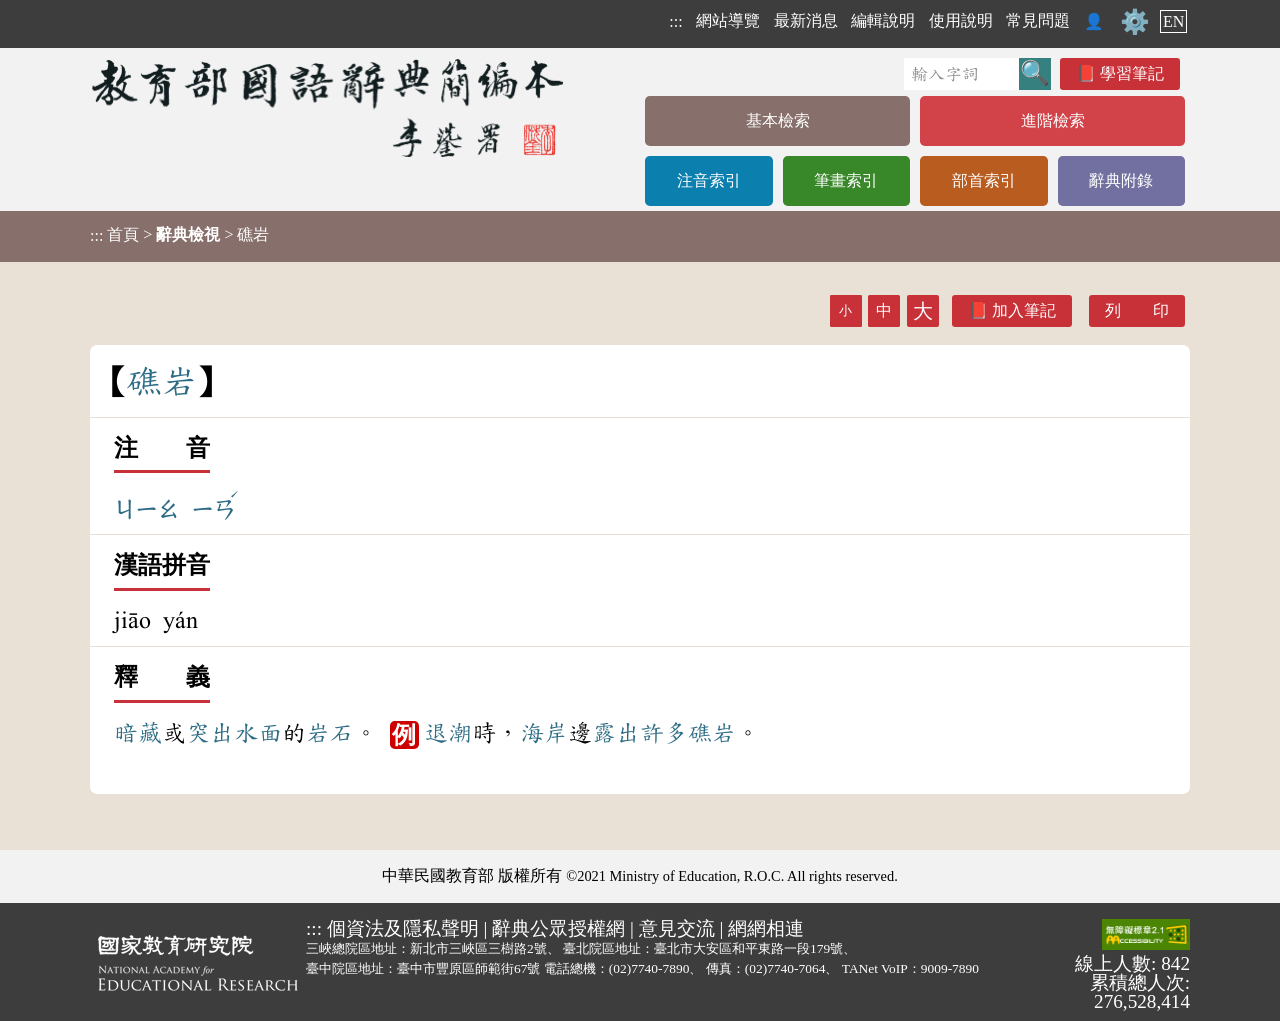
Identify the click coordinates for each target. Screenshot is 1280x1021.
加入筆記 (1024, 310)
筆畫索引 (846, 180)
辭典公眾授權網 (558, 928)
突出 (210, 733)
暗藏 (138, 733)
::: (675, 21)
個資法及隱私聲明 (403, 928)
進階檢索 (1053, 120)
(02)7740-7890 (649, 968)
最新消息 (806, 20)
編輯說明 (883, 20)
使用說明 (961, 20)
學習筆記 (1132, 73)
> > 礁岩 (179, 235)
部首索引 (984, 180)
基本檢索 (778, 120)
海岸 (544, 733)
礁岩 (712, 733)
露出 (616, 733)
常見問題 (1038, 20)
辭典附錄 (1121, 180)
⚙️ (1135, 22)
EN (1173, 21)
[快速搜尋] (961, 74)
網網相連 (766, 928)
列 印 (1137, 310)
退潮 (448, 733)
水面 (258, 733)
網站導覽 (728, 20)
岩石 (330, 733)
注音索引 (709, 180)
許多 (664, 733)
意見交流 (677, 928)
